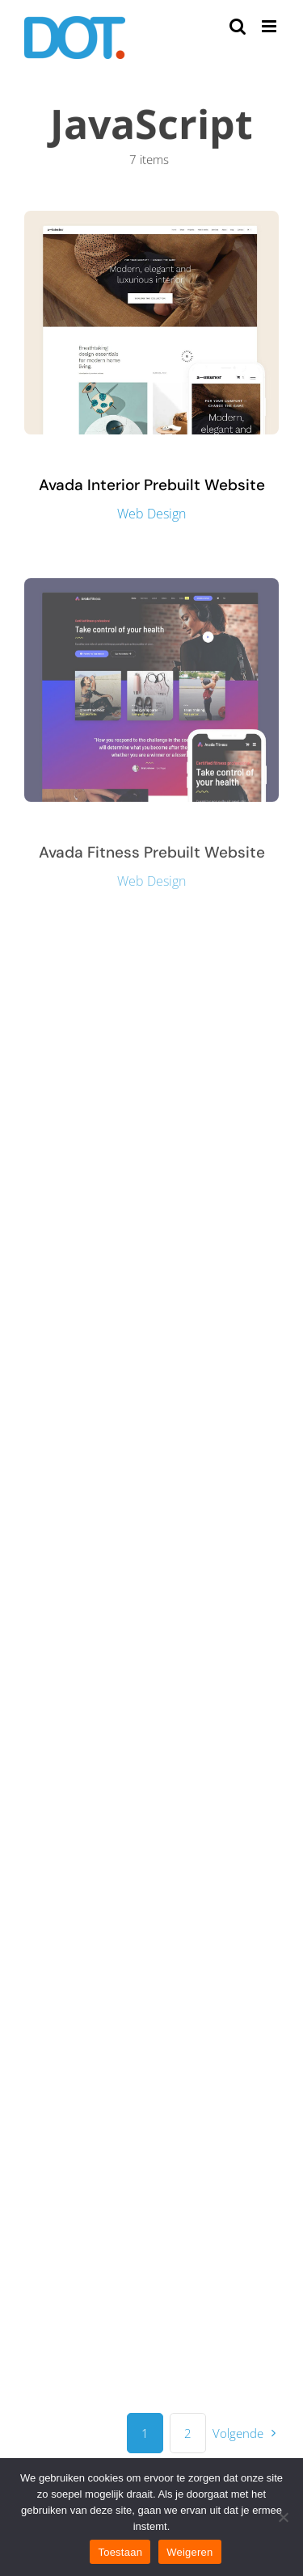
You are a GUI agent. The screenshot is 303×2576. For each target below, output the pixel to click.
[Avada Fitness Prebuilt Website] (151, 589)
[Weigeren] (283, 2517)
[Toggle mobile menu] (270, 26)
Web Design (151, 513)
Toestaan (120, 2552)
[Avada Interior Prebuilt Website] (151, 220)
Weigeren (189, 2552)
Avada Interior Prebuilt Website (152, 485)
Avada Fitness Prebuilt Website (152, 854)
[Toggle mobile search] (237, 26)
